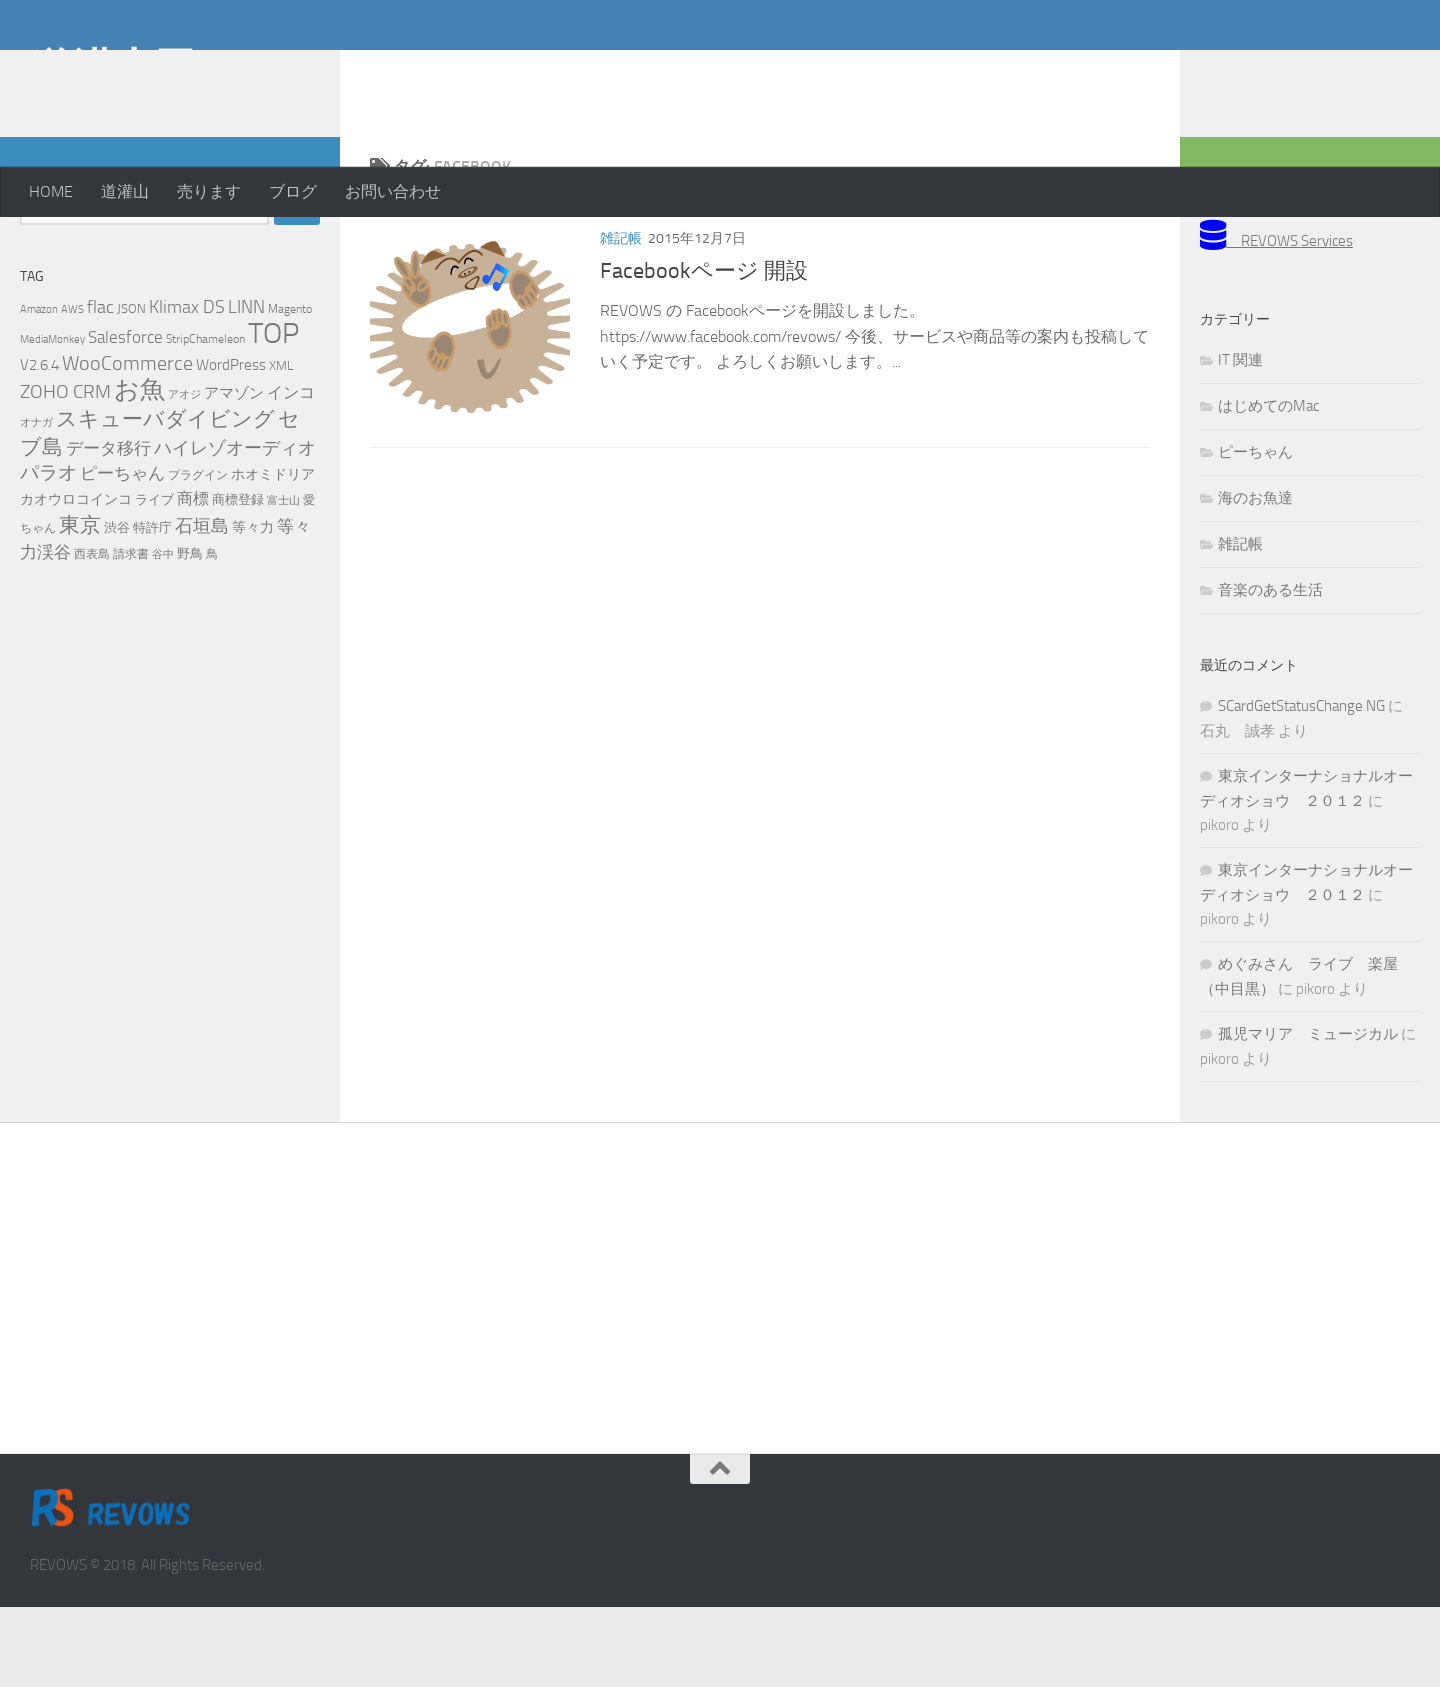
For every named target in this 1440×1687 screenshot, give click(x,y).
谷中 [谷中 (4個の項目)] (163, 634)
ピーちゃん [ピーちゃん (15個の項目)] (122, 553)
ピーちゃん (1255, 532)
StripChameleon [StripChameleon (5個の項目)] (205, 419)
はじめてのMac (1268, 486)
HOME (51, 191)
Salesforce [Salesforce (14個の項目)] (125, 417)
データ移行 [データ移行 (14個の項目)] (108, 528)
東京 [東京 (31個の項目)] (80, 604)
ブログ (293, 191)
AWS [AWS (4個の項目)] (72, 389)
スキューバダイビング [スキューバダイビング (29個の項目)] (165, 499)
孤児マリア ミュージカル (1308, 1114)
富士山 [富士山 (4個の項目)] (283, 580)
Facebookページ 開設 (704, 351)
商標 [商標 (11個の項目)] (193, 579)
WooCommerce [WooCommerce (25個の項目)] (127, 443)
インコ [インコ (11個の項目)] (291, 473)
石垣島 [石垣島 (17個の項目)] (202, 606)
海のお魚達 (1255, 578)
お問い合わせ (393, 191)
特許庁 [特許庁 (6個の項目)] (152, 607)
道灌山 (125, 191)
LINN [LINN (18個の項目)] (246, 387)
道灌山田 (113, 69)
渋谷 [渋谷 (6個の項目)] (117, 607)
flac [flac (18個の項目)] (100, 387)
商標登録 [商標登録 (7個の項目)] (238, 579)
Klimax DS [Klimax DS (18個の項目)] (187, 387)
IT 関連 (1240, 440)
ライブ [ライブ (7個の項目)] (154, 579)
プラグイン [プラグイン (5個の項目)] (198, 555)
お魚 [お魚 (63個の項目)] (139, 469)
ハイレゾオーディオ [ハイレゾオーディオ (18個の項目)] (235, 528)
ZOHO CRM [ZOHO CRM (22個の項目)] (65, 471)
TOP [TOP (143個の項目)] (273, 413)
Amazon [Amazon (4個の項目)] (39, 389)
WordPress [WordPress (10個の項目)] (231, 445)
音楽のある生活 (1270, 670)
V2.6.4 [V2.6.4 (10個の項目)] (39, 445)
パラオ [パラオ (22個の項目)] (48, 552)
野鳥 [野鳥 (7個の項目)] (190, 633)
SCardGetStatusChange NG (1301, 786)
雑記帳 (621, 318)
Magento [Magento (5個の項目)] (290, 389)
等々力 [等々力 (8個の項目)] (253, 607)
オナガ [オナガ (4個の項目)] (36, 502)
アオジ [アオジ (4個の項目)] (184, 474)
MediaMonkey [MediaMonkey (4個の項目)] (52, 419)
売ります (209, 191)
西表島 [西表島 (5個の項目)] (92, 634)
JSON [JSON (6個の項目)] (131, 388)
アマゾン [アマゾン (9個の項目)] (234, 473)
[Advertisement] (1250, 80)
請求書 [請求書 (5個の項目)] (131, 634)
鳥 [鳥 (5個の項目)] (212, 634)
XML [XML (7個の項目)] (281, 445)
